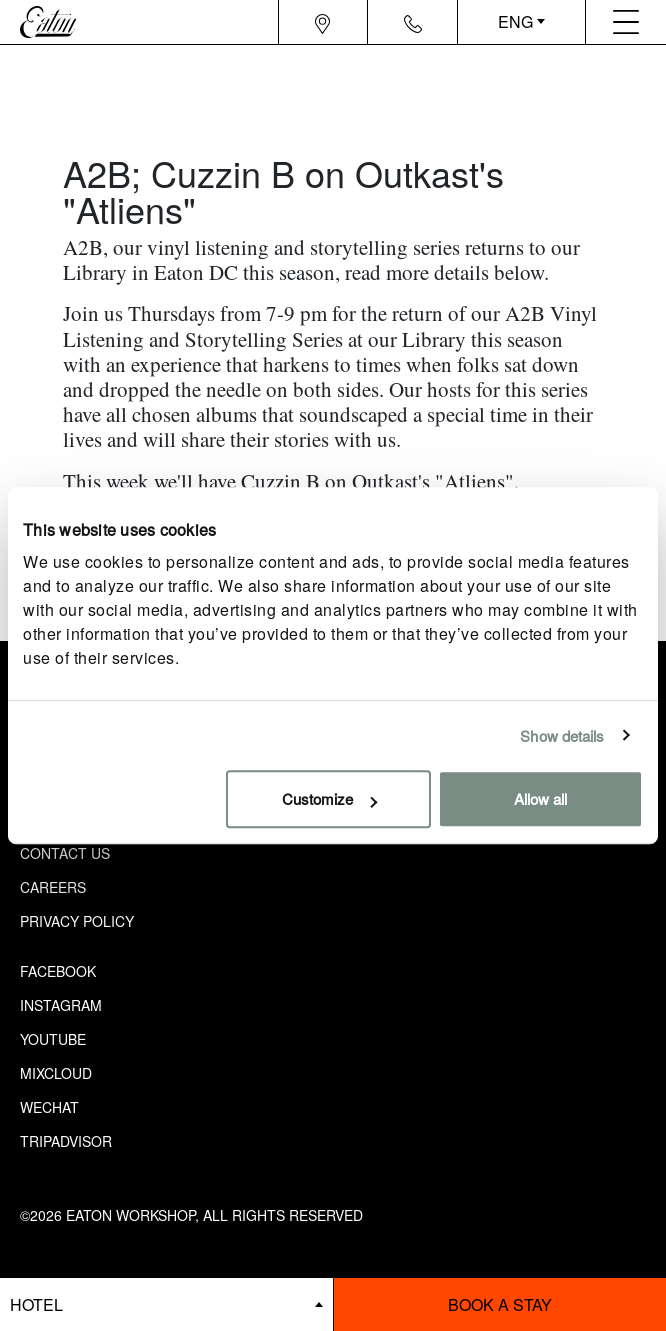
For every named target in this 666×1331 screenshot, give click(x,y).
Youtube (53, 1039)
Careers (53, 887)
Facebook (58, 971)
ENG (515, 21)
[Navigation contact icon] (413, 22)
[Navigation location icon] (322, 22)
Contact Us (65, 853)
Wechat (49, 1107)
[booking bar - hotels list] (166, 1304)
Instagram (61, 1005)
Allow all (540, 798)
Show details (562, 735)
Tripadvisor (66, 1141)
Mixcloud (56, 1073)
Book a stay (500, 1304)
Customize (329, 798)
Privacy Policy (77, 921)
